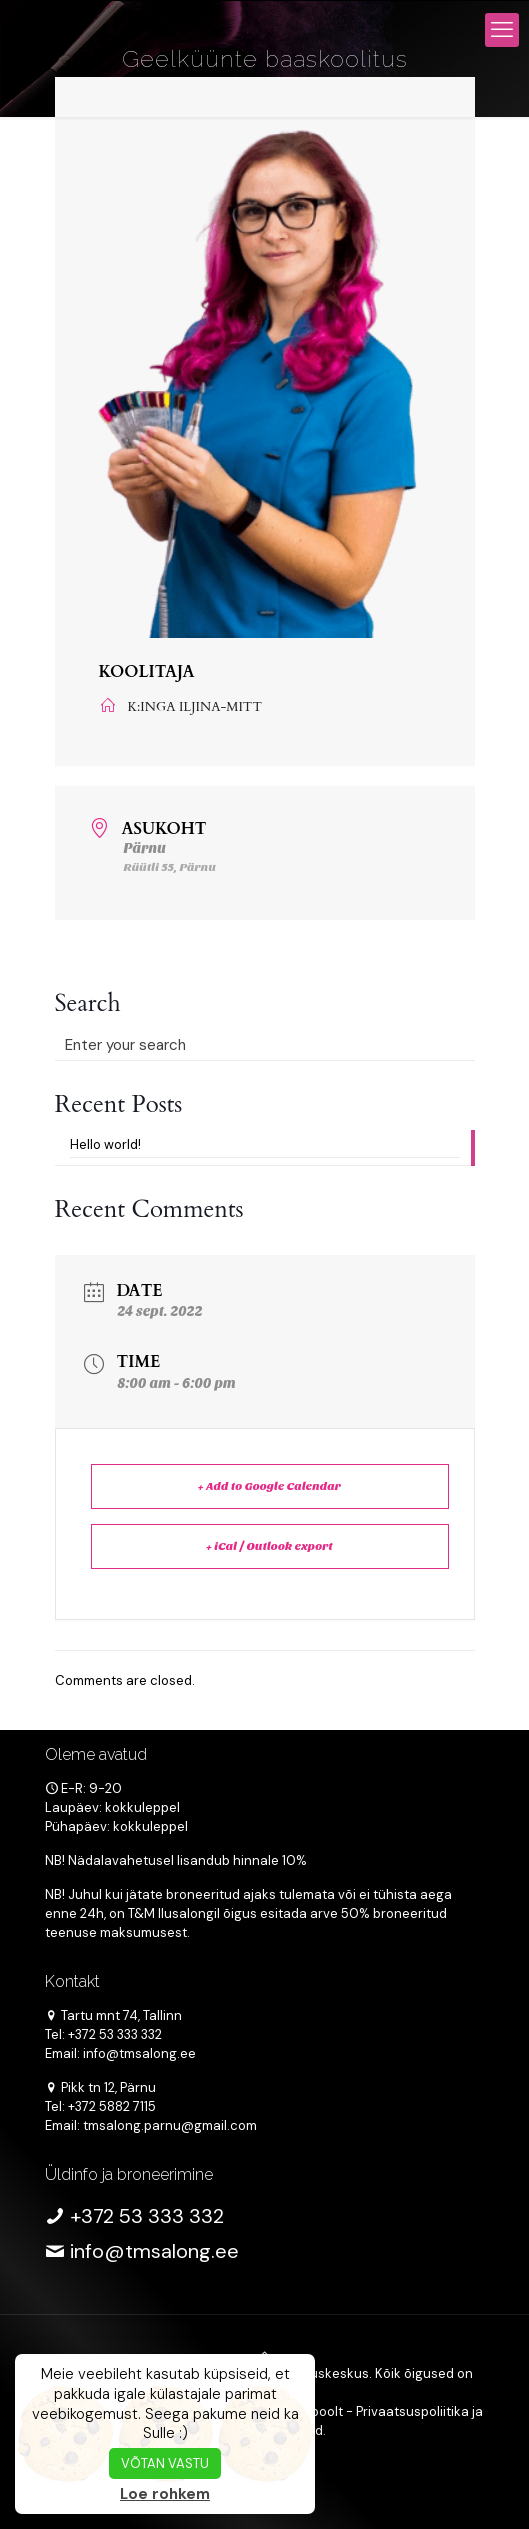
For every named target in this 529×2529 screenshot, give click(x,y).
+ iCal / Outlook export (269, 1546)
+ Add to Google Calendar (269, 1486)
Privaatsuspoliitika (412, 2411)
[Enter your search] (265, 1045)
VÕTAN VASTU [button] (165, 2463)
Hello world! (105, 1144)
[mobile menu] (502, 30)
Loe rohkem (165, 2494)
